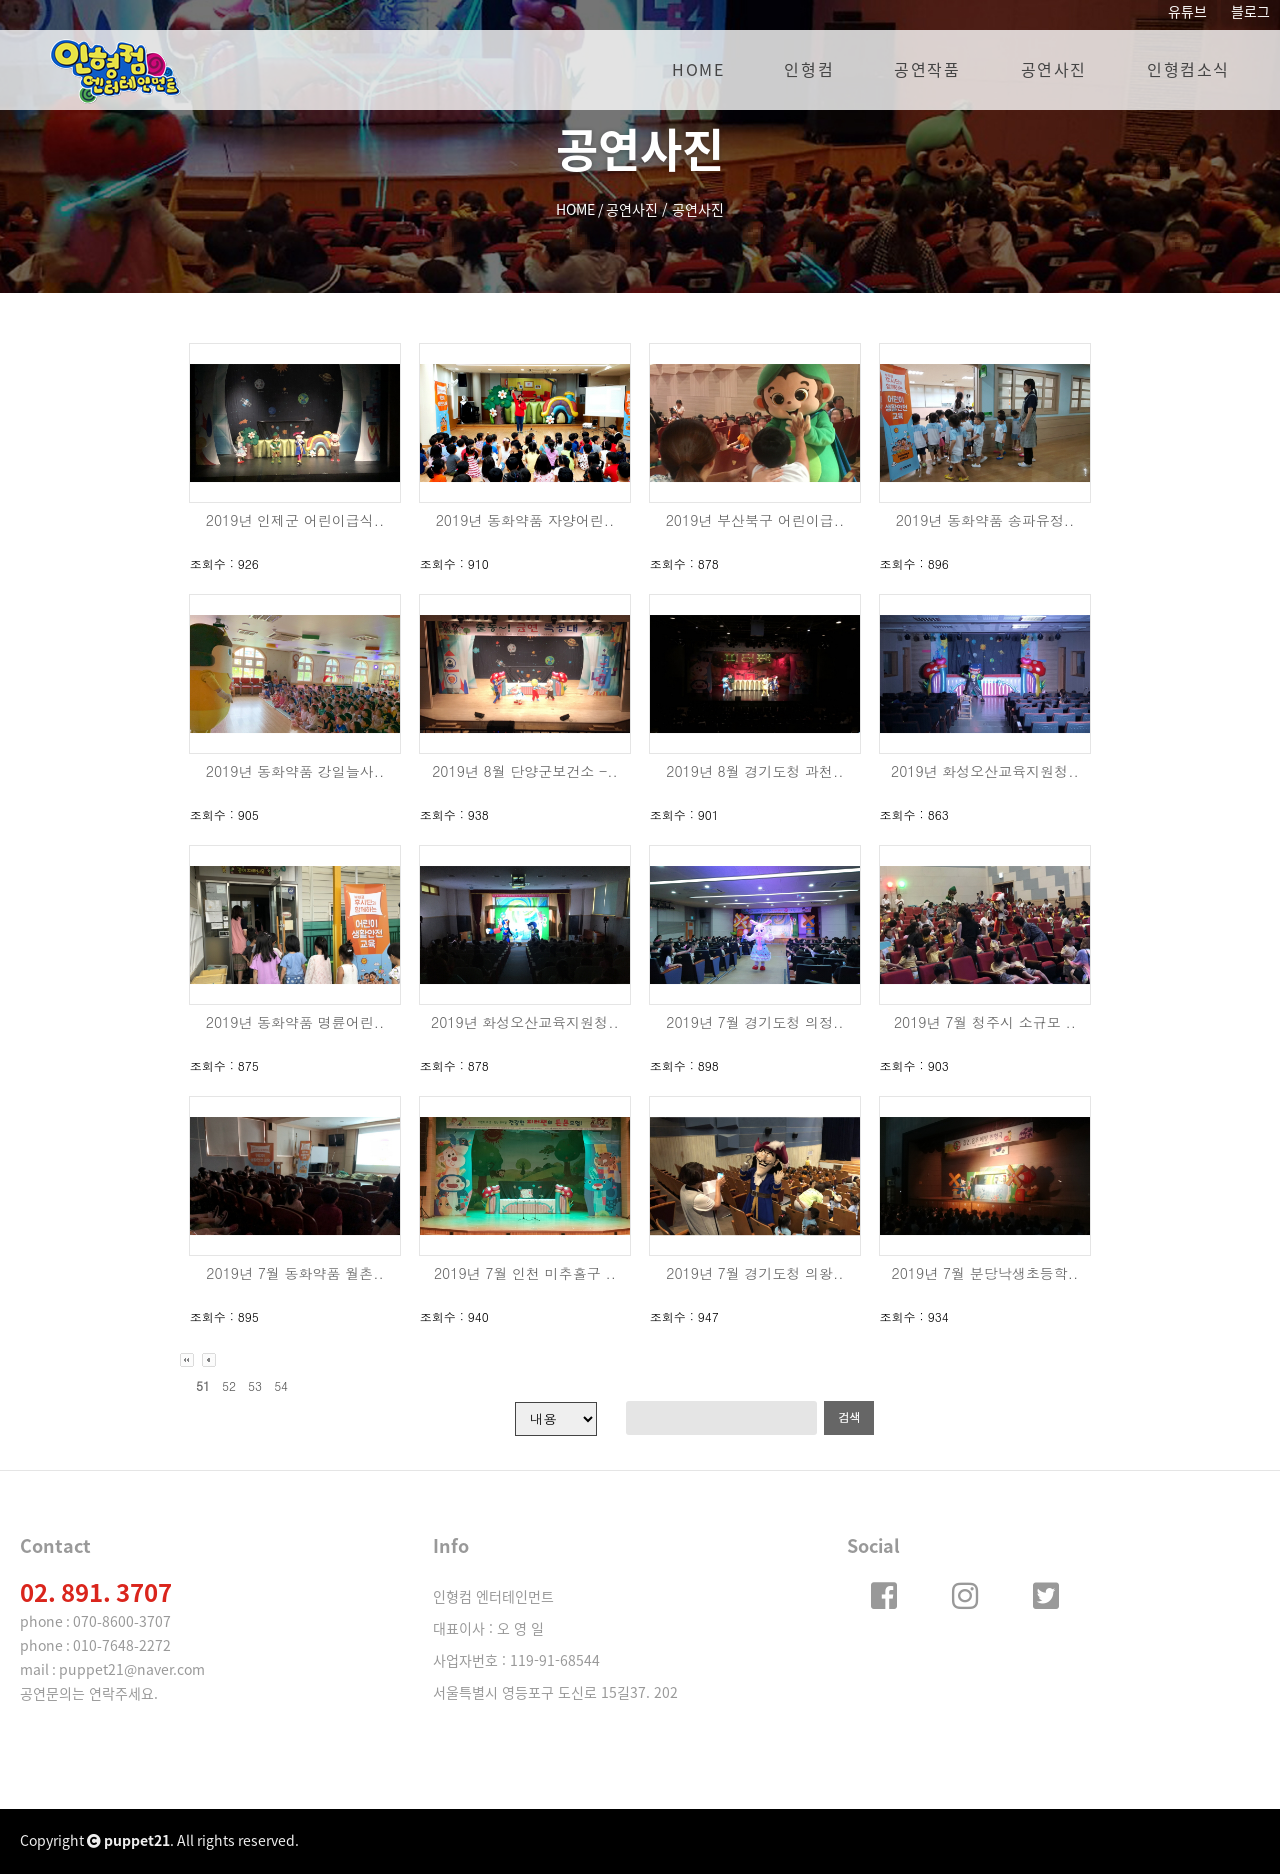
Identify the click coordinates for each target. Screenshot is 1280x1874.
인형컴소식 (1188, 70)
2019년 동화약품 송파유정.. (985, 520)
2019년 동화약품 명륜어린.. (295, 1022)
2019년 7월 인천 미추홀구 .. (525, 1273)
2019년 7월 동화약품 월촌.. (294, 1273)
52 (229, 1385)
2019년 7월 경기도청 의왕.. (754, 1273)
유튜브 (1187, 12)
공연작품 (927, 70)
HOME (698, 70)
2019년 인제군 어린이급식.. (295, 520)
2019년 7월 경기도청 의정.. (754, 1022)
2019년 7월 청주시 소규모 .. (985, 1022)
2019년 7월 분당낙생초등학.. (985, 1273)
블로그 (1250, 12)
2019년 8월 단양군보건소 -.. (525, 771)
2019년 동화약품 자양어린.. (525, 520)
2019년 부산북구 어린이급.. (755, 520)
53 (255, 1385)
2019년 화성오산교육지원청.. (985, 771)
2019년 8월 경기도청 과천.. (754, 771)
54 (281, 1385)
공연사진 (1054, 70)
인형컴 (809, 70)
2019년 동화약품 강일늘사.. (295, 771)
